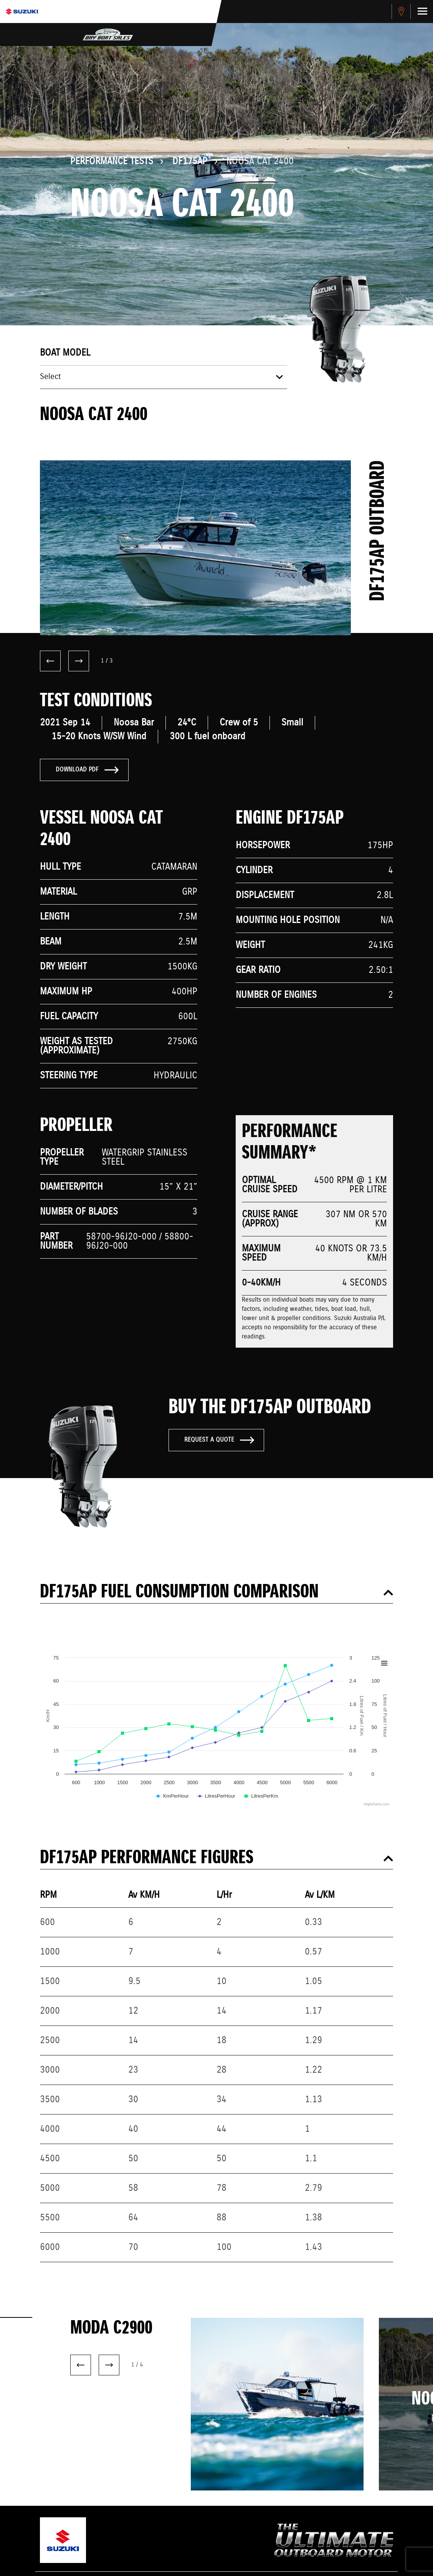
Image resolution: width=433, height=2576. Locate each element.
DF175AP (189, 161)
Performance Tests (111, 161)
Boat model (65, 353)
